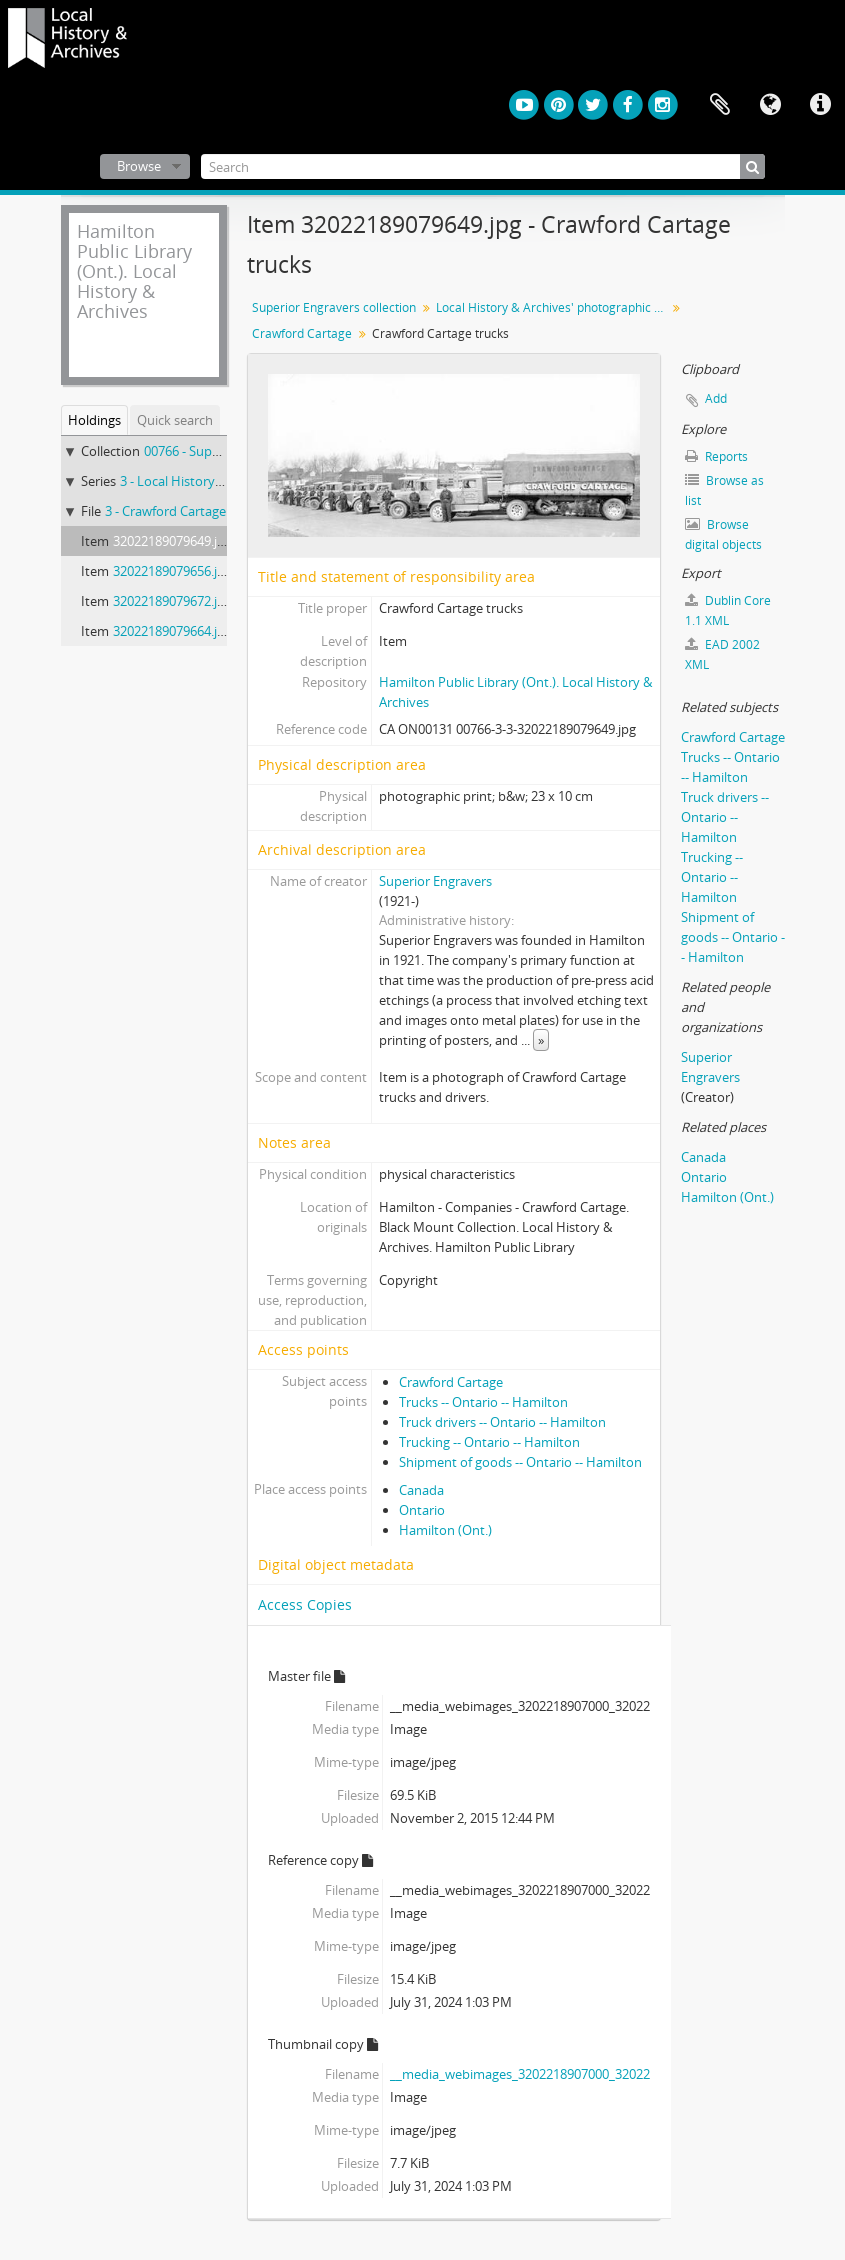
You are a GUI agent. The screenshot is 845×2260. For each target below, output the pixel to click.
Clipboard (720, 105)
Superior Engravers (435, 881)
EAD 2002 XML (722, 654)
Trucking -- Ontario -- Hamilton (489, 1442)
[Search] (483, 166)
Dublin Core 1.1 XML (728, 610)
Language (770, 105)
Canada (421, 1490)
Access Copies (305, 1604)
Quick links (820, 105)
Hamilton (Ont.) (445, 1530)
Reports (716, 456)
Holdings (94, 420)
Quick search (175, 420)
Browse (139, 166)
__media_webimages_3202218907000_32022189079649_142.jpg (575, 2074)
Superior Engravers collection (334, 307)
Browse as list (724, 490)
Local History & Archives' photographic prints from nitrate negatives (553, 307)
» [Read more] (541, 1040)
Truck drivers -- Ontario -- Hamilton (502, 1422)
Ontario (422, 1510)
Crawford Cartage (302, 333)
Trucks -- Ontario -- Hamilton (483, 1402)
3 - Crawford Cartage (165, 511)
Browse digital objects (723, 534)
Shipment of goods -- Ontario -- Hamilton (520, 1462)
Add (716, 398)
